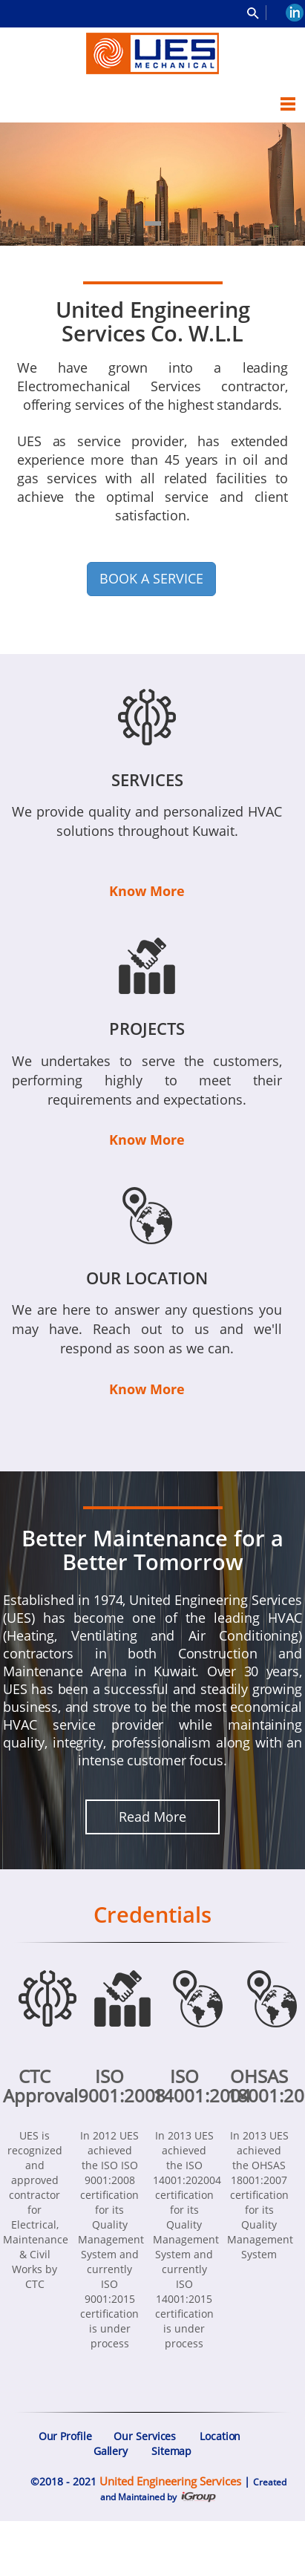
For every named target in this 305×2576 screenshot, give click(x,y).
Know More (147, 891)
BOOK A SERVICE (151, 578)
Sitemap (171, 2451)
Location (220, 2436)
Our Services (145, 2436)
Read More (152, 1816)
